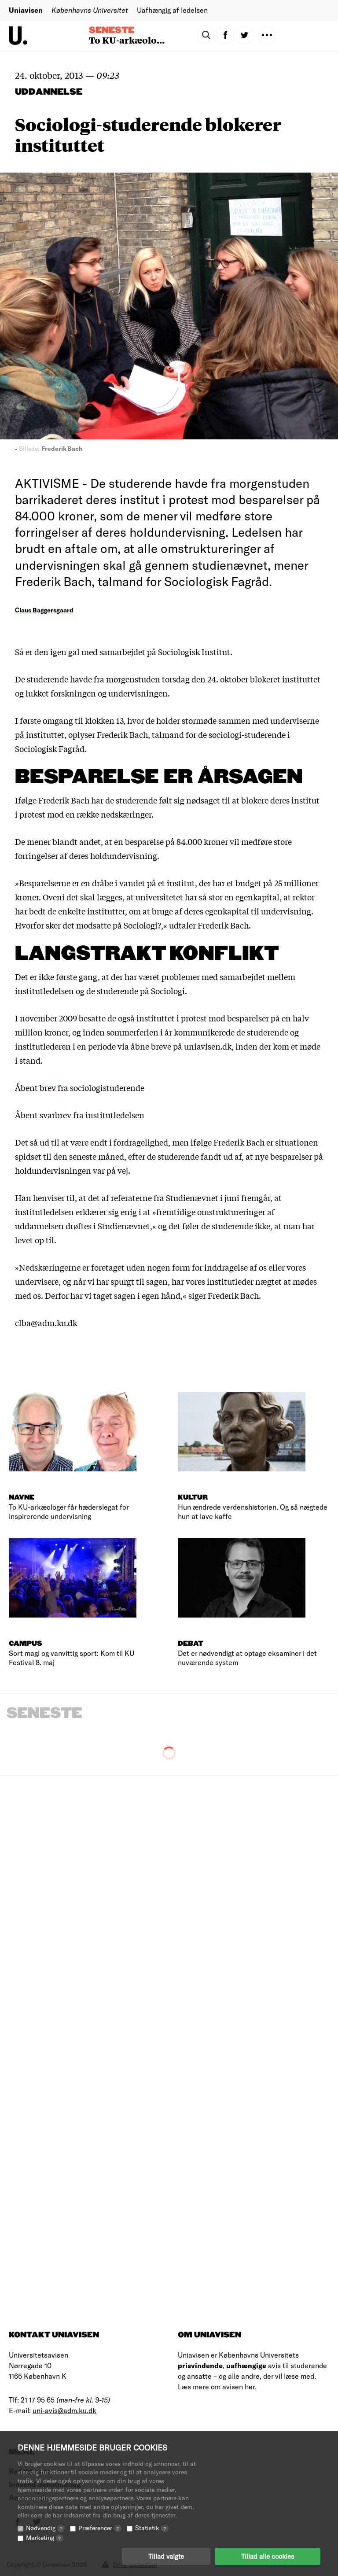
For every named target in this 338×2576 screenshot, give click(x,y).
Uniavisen (26, 10)
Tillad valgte (166, 2556)
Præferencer (99, 2528)
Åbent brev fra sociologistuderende (79, 1087)
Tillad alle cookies (267, 2556)
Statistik (152, 2528)
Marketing (44, 2537)
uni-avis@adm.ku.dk (64, 2410)
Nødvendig (45, 2528)
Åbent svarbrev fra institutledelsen (79, 1114)
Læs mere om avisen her (216, 2386)
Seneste (111, 30)
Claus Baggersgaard (44, 610)
